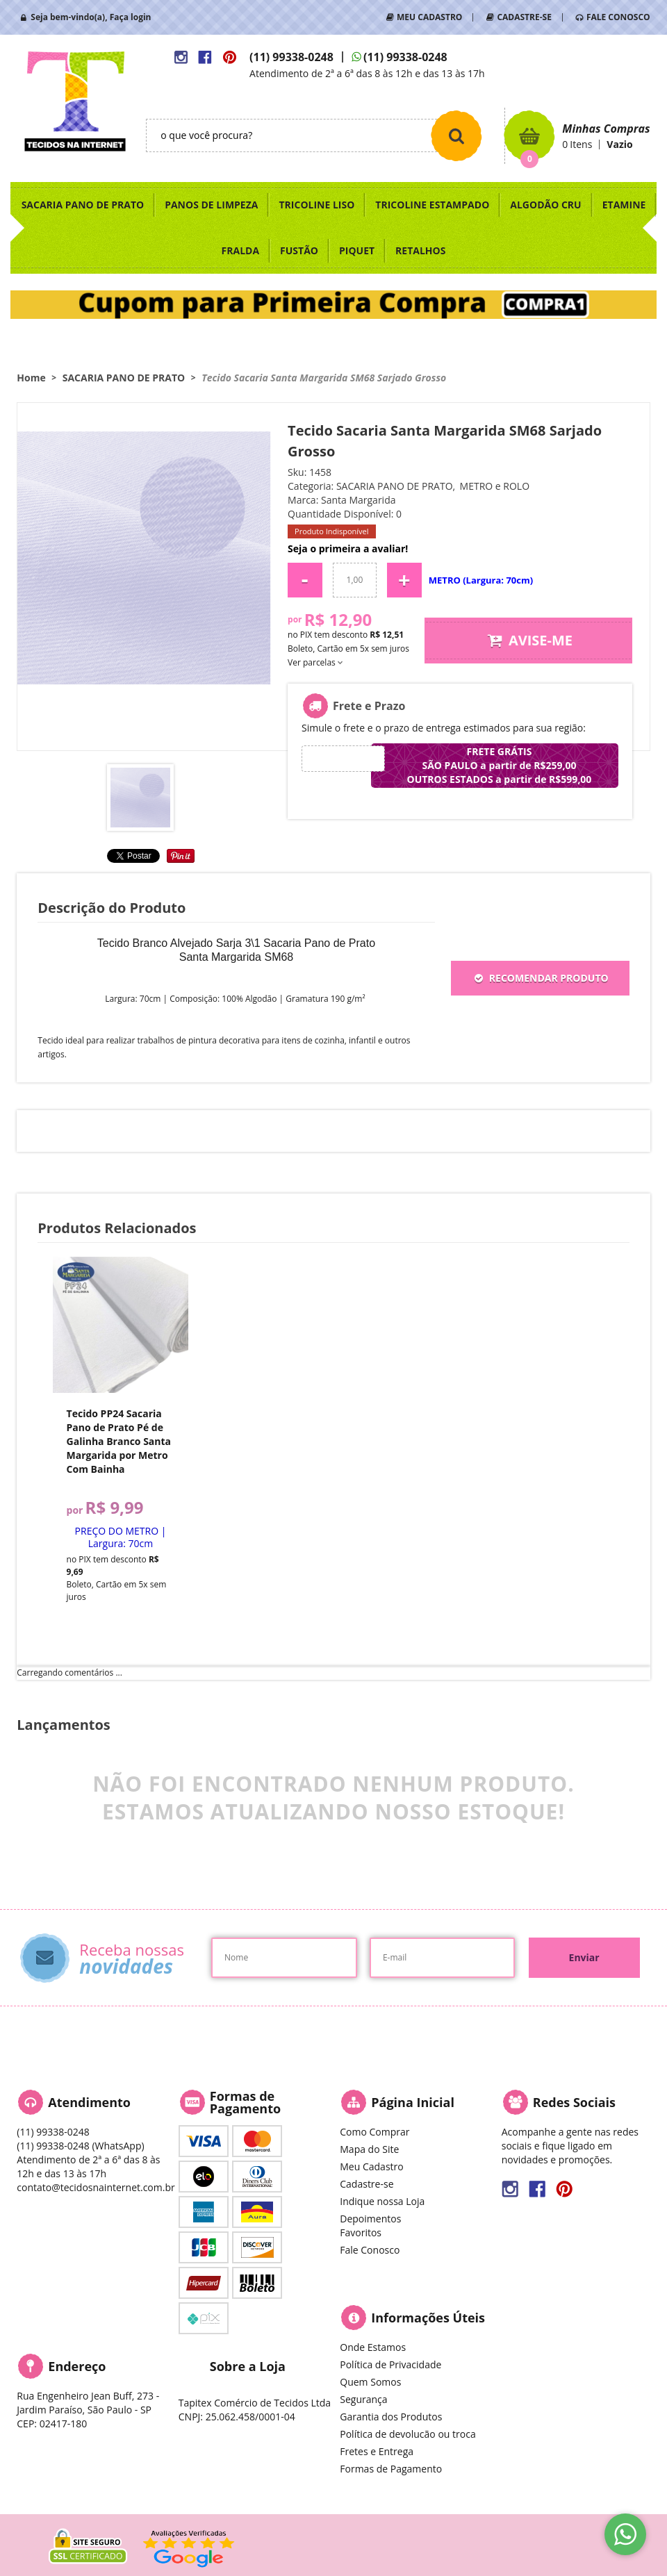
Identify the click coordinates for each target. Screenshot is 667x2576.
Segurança (363, 2399)
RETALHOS (420, 250)
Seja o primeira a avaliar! (348, 548)
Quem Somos (370, 2381)
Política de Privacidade (390, 2364)
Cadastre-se (366, 2183)
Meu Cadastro (371, 2166)
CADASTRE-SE (524, 17)
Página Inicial (412, 2102)
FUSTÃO (299, 250)
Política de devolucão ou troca (407, 2434)
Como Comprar (374, 2131)
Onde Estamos (373, 2347)
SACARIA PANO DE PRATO (83, 204)
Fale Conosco (370, 2249)
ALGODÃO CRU (545, 204)
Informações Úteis (428, 2317)
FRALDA (241, 250)
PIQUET (356, 250)
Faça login (130, 17)
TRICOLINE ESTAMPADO (432, 204)
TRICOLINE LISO (316, 204)
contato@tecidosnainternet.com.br (95, 2187)
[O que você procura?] (456, 135)
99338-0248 (291, 57)
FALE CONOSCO (618, 17)
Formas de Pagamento (391, 2468)
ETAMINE (624, 204)
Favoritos (360, 2232)
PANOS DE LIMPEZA (211, 204)
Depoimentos (370, 2218)
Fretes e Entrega (376, 2451)
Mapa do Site (369, 2149)
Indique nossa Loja (382, 2201)
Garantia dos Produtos (391, 2416)
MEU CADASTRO (429, 17)
